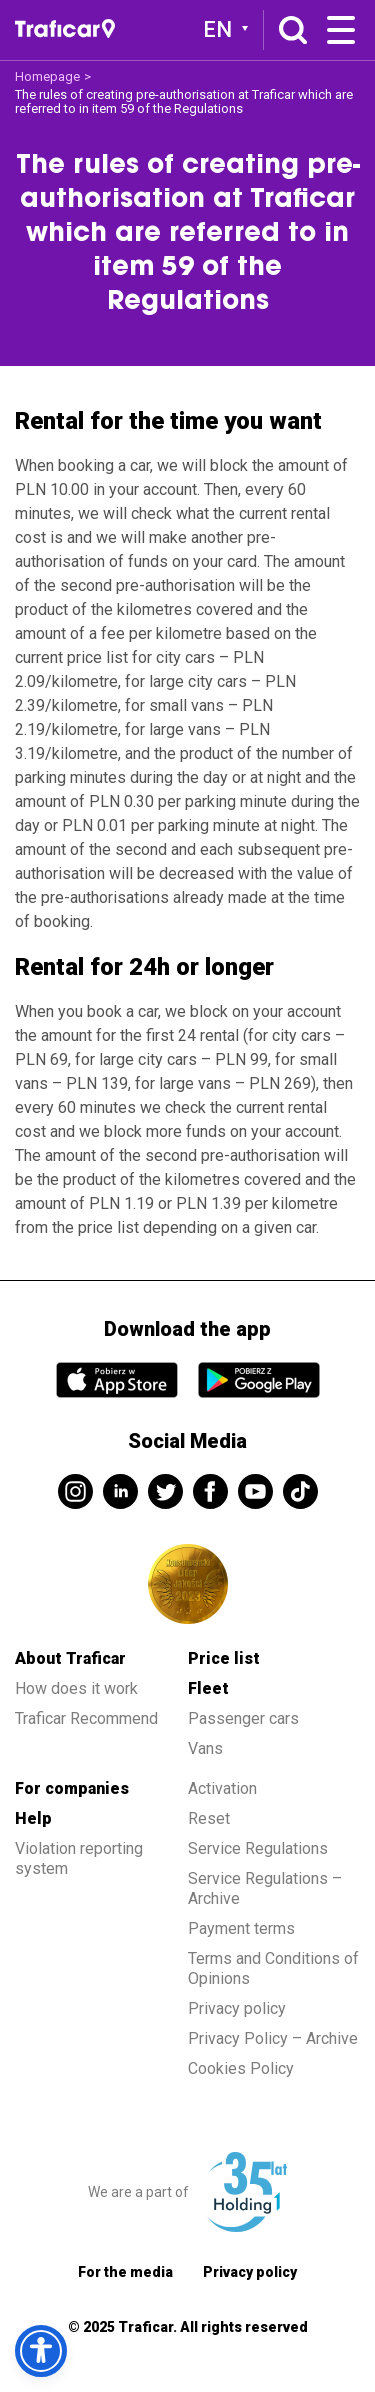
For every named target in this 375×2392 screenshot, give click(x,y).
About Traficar (70, 1658)
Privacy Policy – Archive (273, 2038)
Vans (205, 1748)
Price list (224, 1658)
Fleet (208, 1688)
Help (33, 1818)
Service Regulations (258, 1848)
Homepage (47, 76)
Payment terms (241, 1928)
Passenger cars (243, 1718)
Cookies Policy (241, 2068)
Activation (222, 1788)
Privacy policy (237, 2008)
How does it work (76, 1688)
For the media (125, 2272)
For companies (72, 1788)
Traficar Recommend (86, 1718)
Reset (209, 1818)
